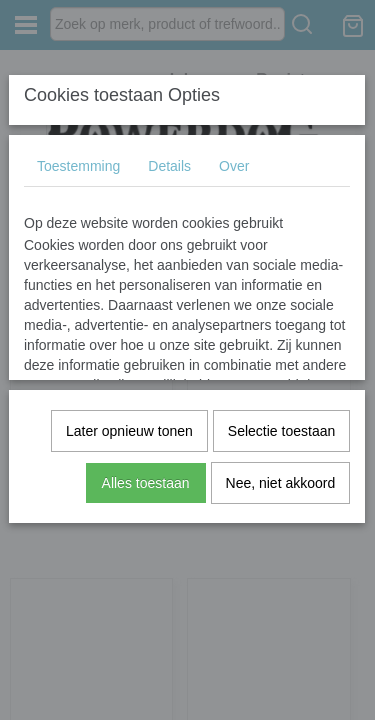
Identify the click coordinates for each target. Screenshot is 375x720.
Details (169, 166)
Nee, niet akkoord (281, 483)
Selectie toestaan (281, 431)
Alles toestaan (146, 483)
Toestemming (78, 166)
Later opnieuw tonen (129, 431)
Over (234, 166)
